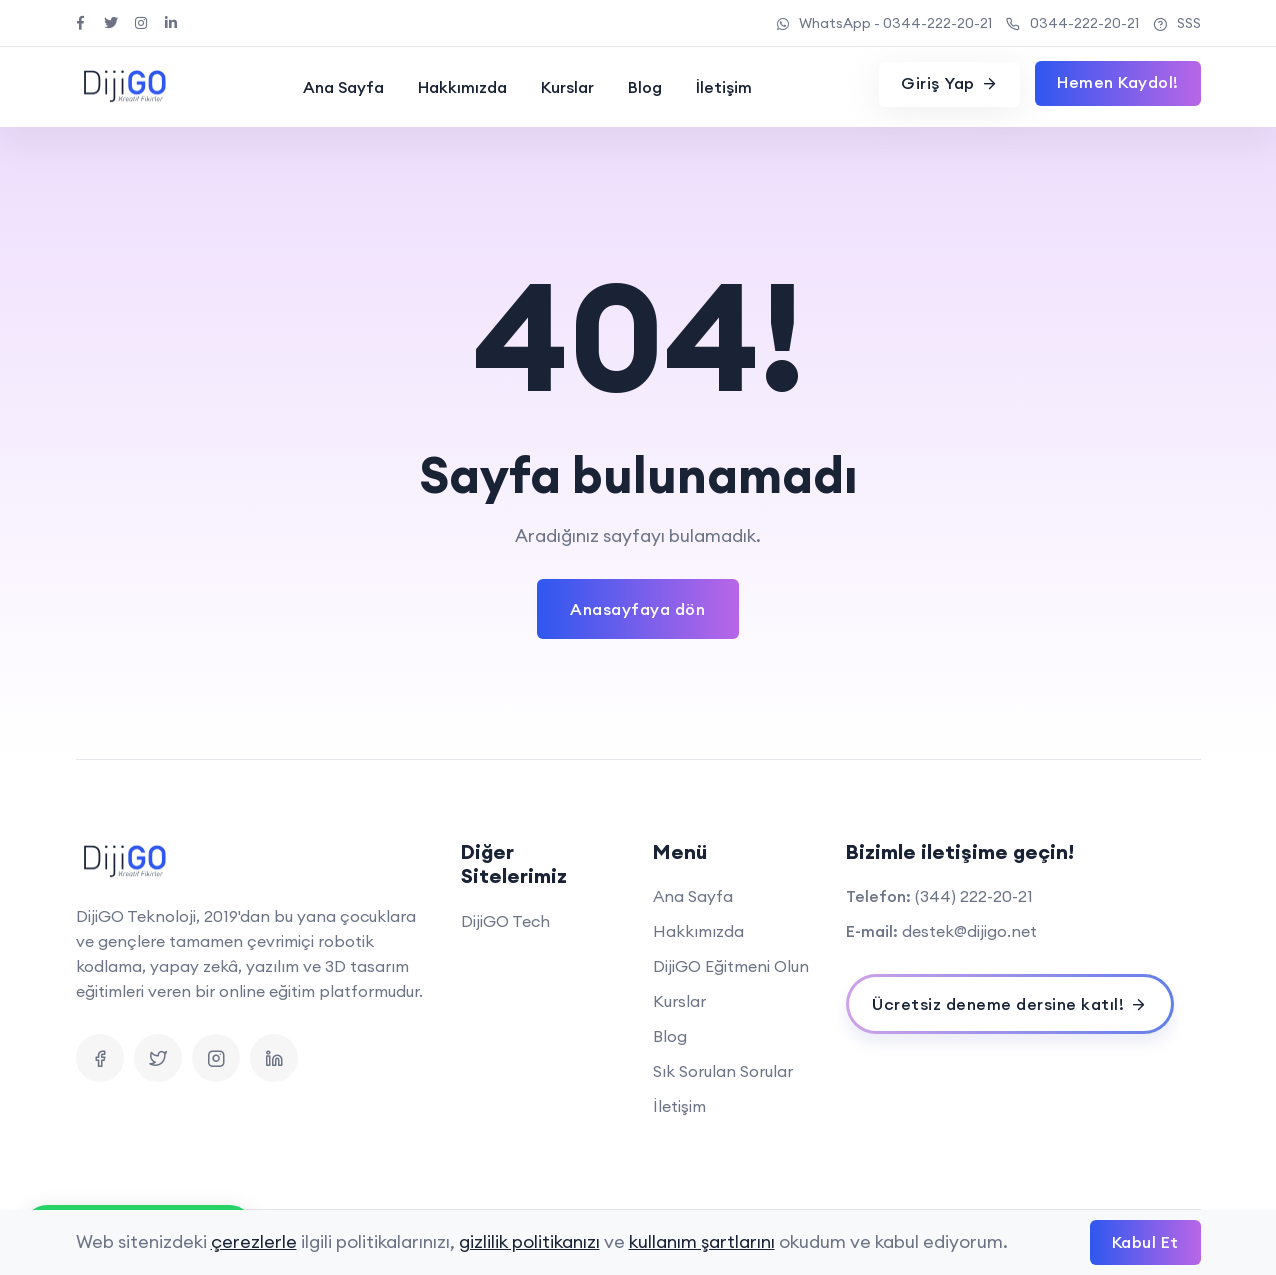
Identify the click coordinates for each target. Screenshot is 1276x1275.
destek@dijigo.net (969, 931)
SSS (1177, 23)
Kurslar (567, 87)
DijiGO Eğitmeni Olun (731, 966)
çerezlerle (254, 1241)
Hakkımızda (462, 87)
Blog (645, 87)
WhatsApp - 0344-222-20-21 (884, 23)
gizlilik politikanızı (529, 1241)
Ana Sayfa (343, 87)
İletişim (724, 87)
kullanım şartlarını (702, 1241)
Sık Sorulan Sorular (723, 1071)
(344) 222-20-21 (974, 896)
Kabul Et (1145, 1242)
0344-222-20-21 (1072, 23)
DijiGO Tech (505, 921)
